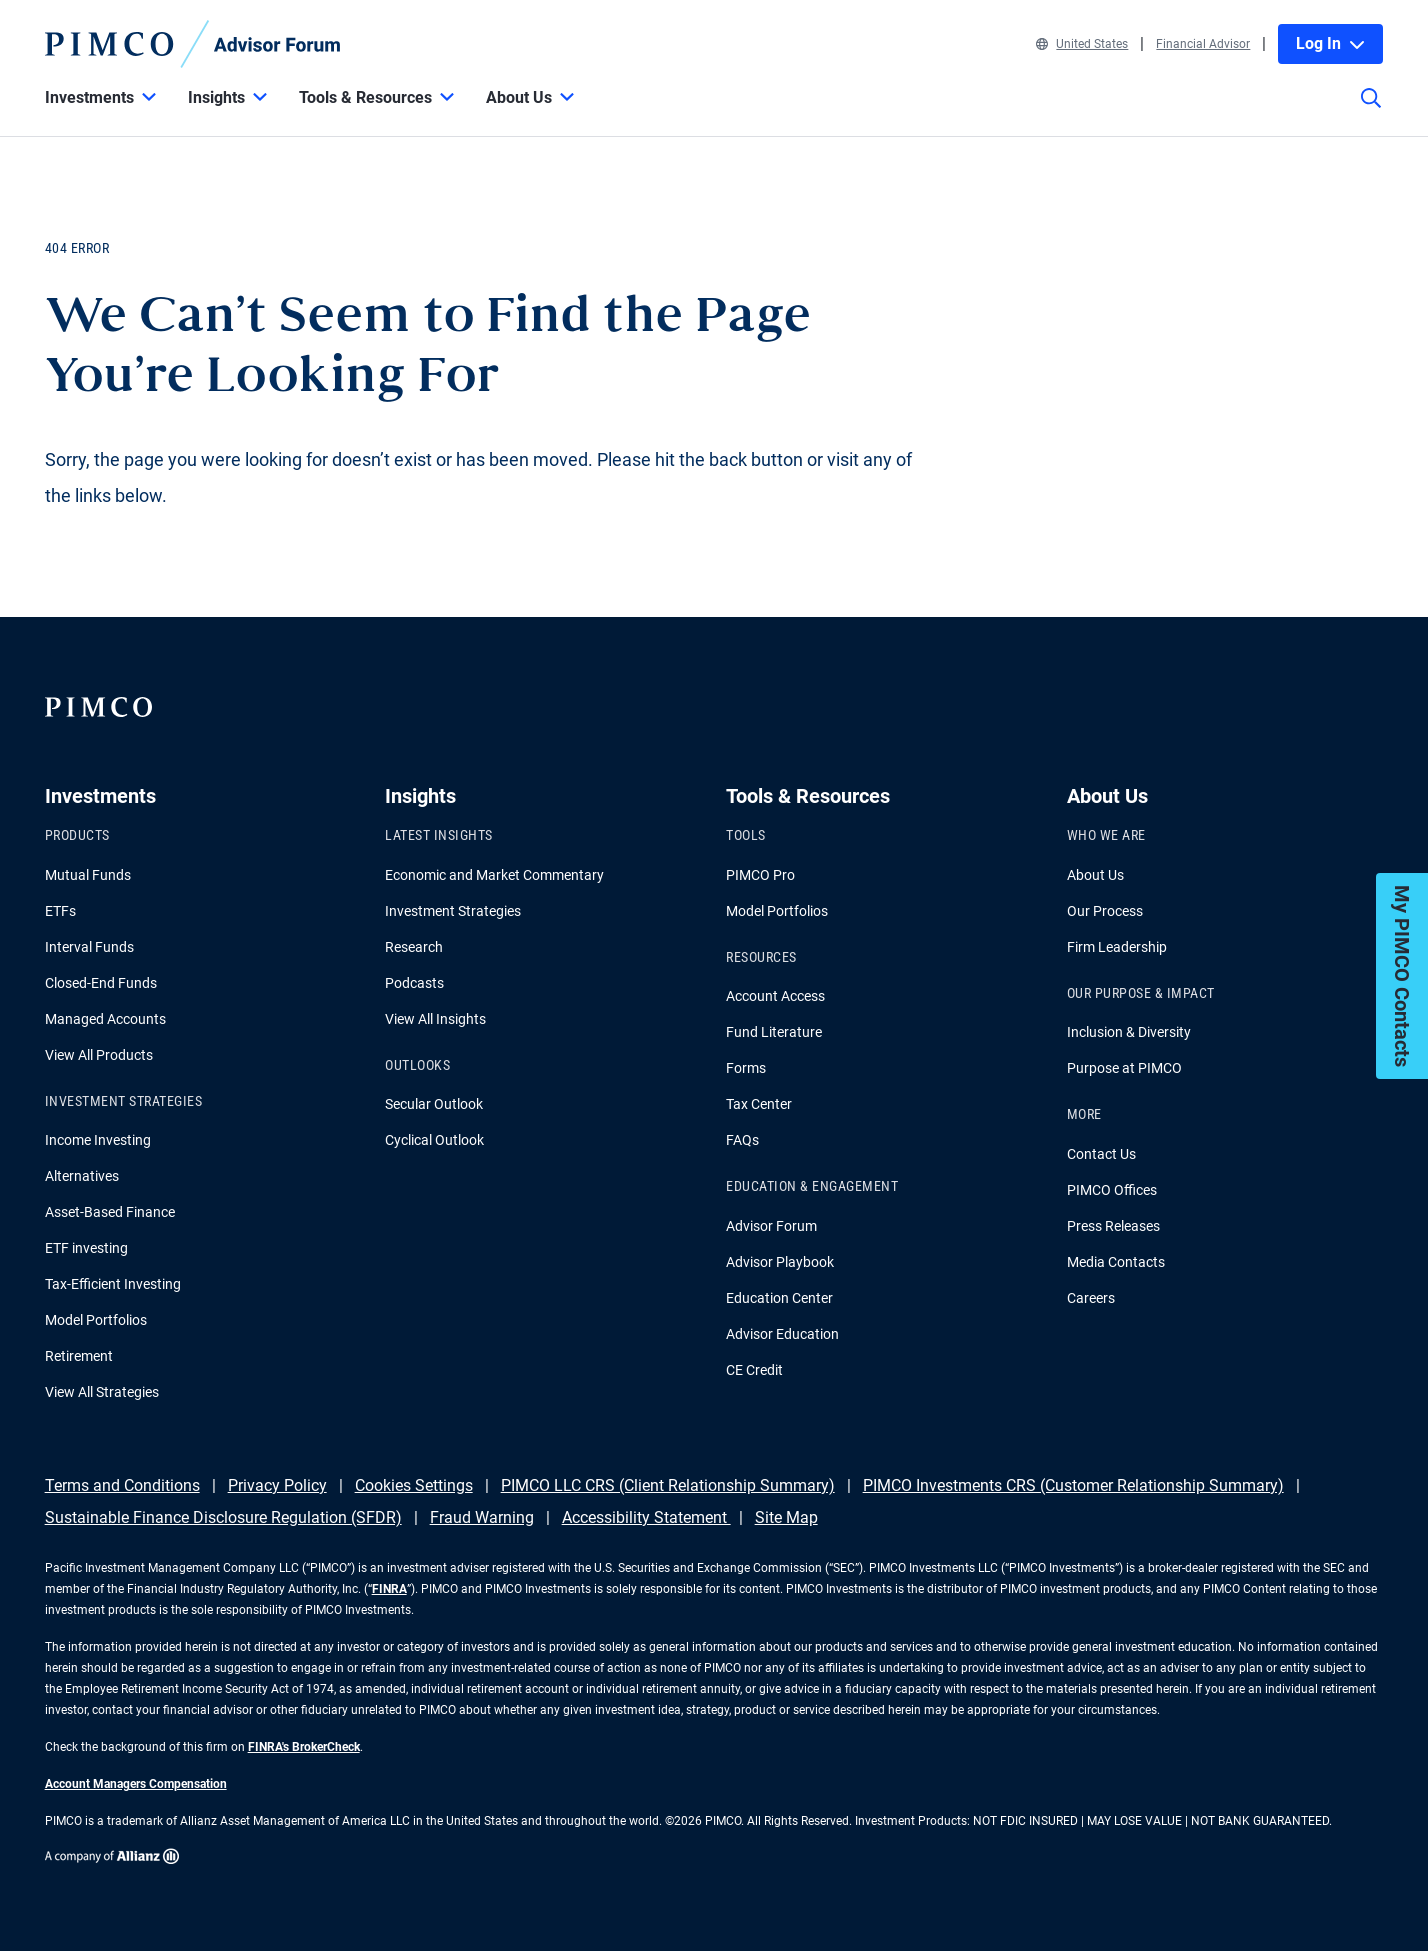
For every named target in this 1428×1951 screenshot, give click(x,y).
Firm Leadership (1117, 947)
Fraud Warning (482, 1517)
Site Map (786, 1517)
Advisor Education (782, 1334)
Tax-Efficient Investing (113, 1284)
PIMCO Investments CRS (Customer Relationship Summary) (1073, 1485)
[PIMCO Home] (193, 44)
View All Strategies (102, 1392)
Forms (746, 1068)
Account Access (775, 996)
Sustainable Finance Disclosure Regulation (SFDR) (223, 1517)
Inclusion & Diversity (1129, 1032)
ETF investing (86, 1248)
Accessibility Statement (646, 1517)
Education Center (779, 1298)
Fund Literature (774, 1032)
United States (1082, 44)
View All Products (99, 1055)
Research (414, 947)
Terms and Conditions (122, 1485)
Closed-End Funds (101, 983)
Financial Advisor (1203, 44)
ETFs (60, 911)
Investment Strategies (453, 911)
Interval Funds (89, 947)
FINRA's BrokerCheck (304, 1747)
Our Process (1105, 911)
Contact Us (1101, 1154)
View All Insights (435, 1019)
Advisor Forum (771, 1226)
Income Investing (98, 1140)
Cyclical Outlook (434, 1140)
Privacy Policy (277, 1485)
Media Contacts (1116, 1262)
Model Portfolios (96, 1320)
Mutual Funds (88, 875)
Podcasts (414, 983)
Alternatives (82, 1176)
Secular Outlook (434, 1104)
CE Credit (754, 1370)
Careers (1091, 1298)
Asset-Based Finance (110, 1212)
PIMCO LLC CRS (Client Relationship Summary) (668, 1485)
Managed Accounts (105, 1019)
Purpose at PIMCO (1124, 1068)
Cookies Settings (414, 1485)
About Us (1095, 875)
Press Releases (1113, 1226)
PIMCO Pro (760, 875)
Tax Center (759, 1104)
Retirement (79, 1356)
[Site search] (1371, 112)
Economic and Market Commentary (494, 875)
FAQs (742, 1140)
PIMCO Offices (1112, 1190)
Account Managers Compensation (136, 1784)
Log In (1330, 43)
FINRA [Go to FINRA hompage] (389, 1589)
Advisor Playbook (780, 1262)
